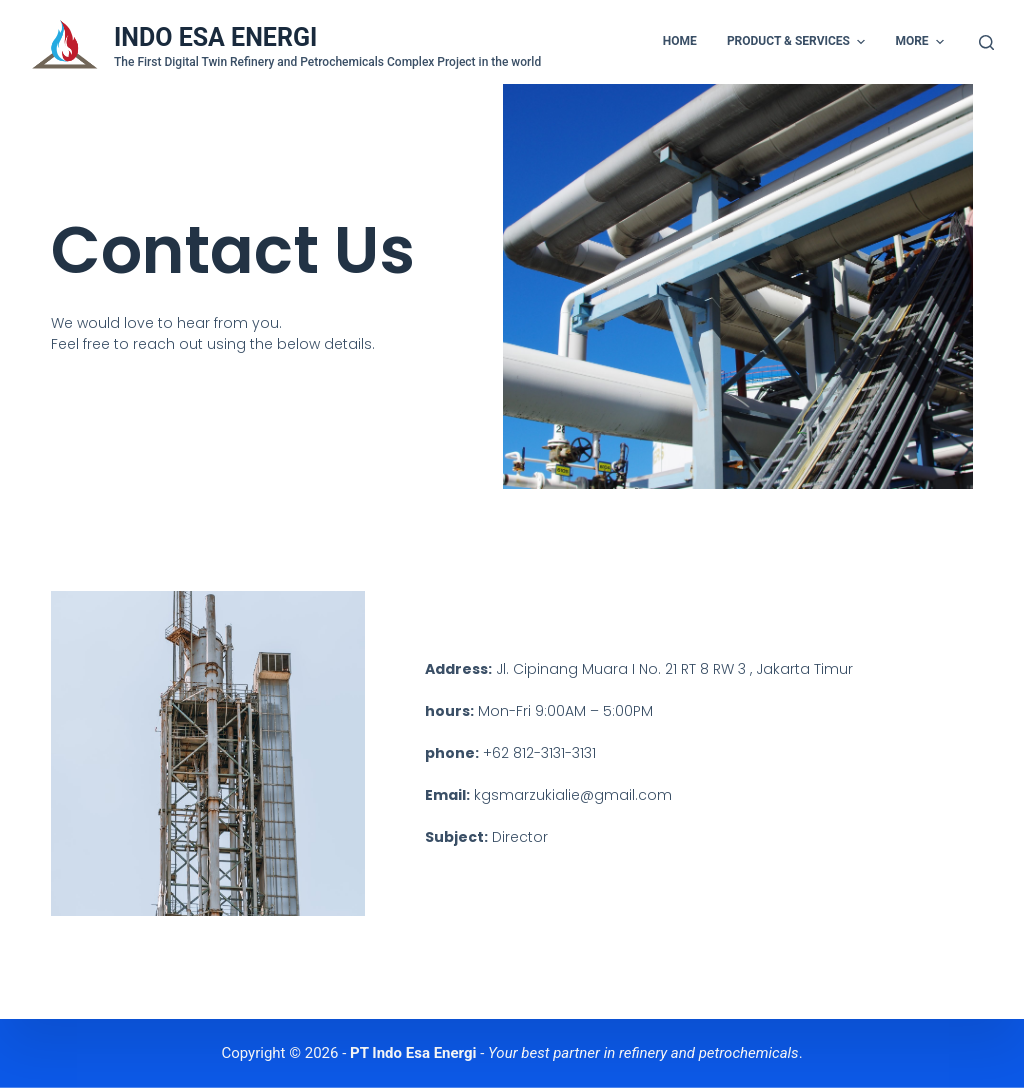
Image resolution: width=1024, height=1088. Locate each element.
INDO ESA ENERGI (215, 37)
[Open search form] (986, 42)
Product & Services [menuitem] (799, 42)
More (922, 42)
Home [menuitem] (680, 41)
